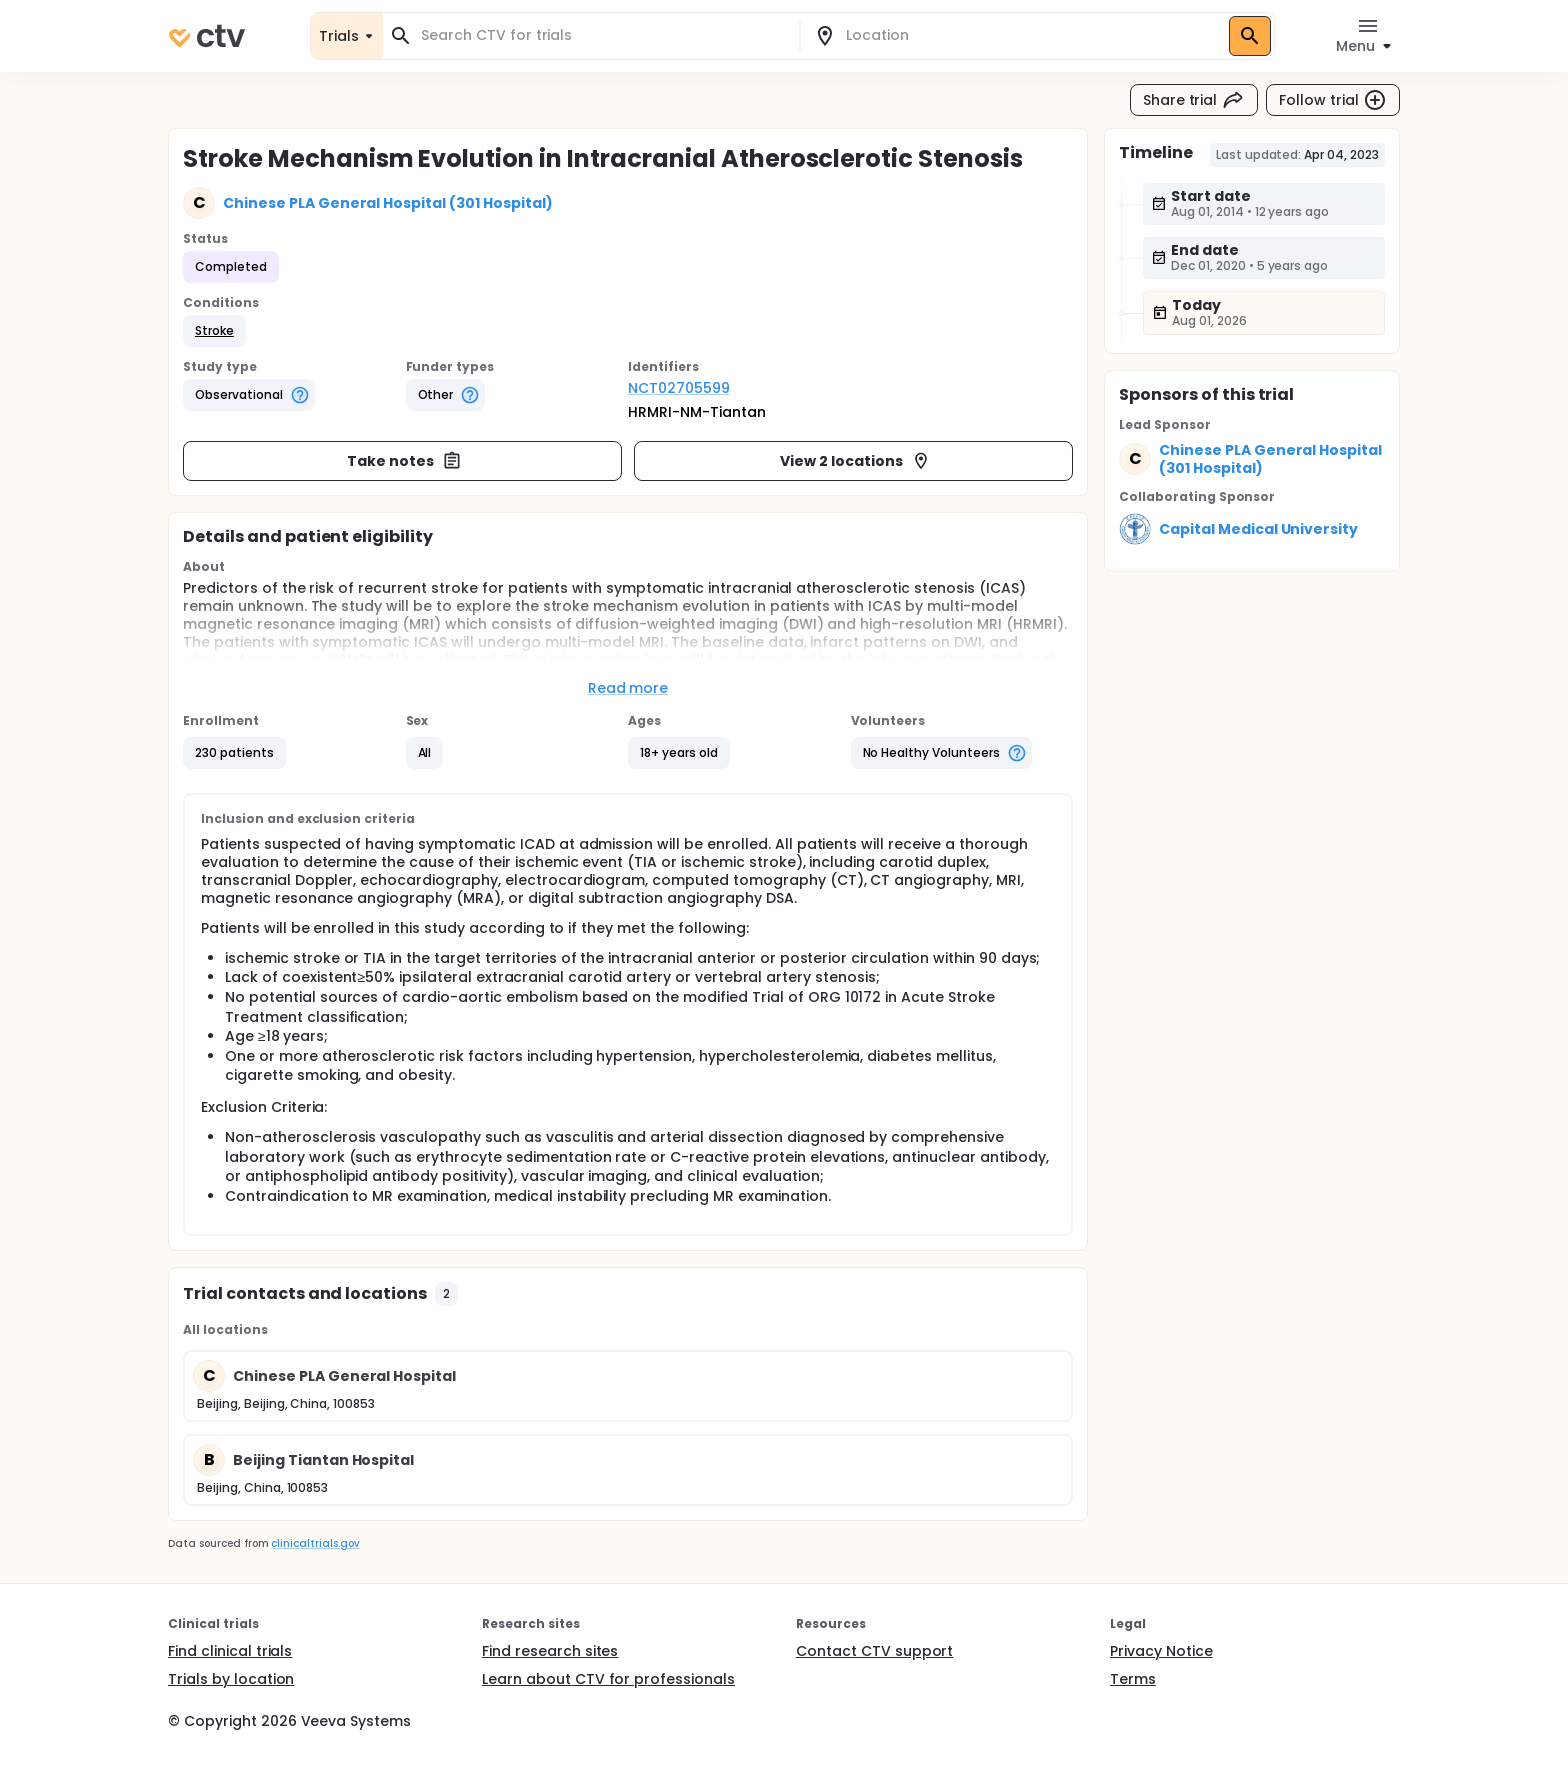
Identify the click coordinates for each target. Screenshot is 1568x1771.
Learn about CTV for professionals (608, 1679)
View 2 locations (855, 461)
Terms (1133, 1679)
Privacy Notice (1161, 1651)
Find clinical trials (230, 1651)
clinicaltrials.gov (315, 1543)
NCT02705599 (679, 388)
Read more (628, 688)
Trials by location (231, 1679)
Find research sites (550, 1651)
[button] (214, 331)
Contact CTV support (874, 1651)
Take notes (404, 461)
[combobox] (603, 35)
